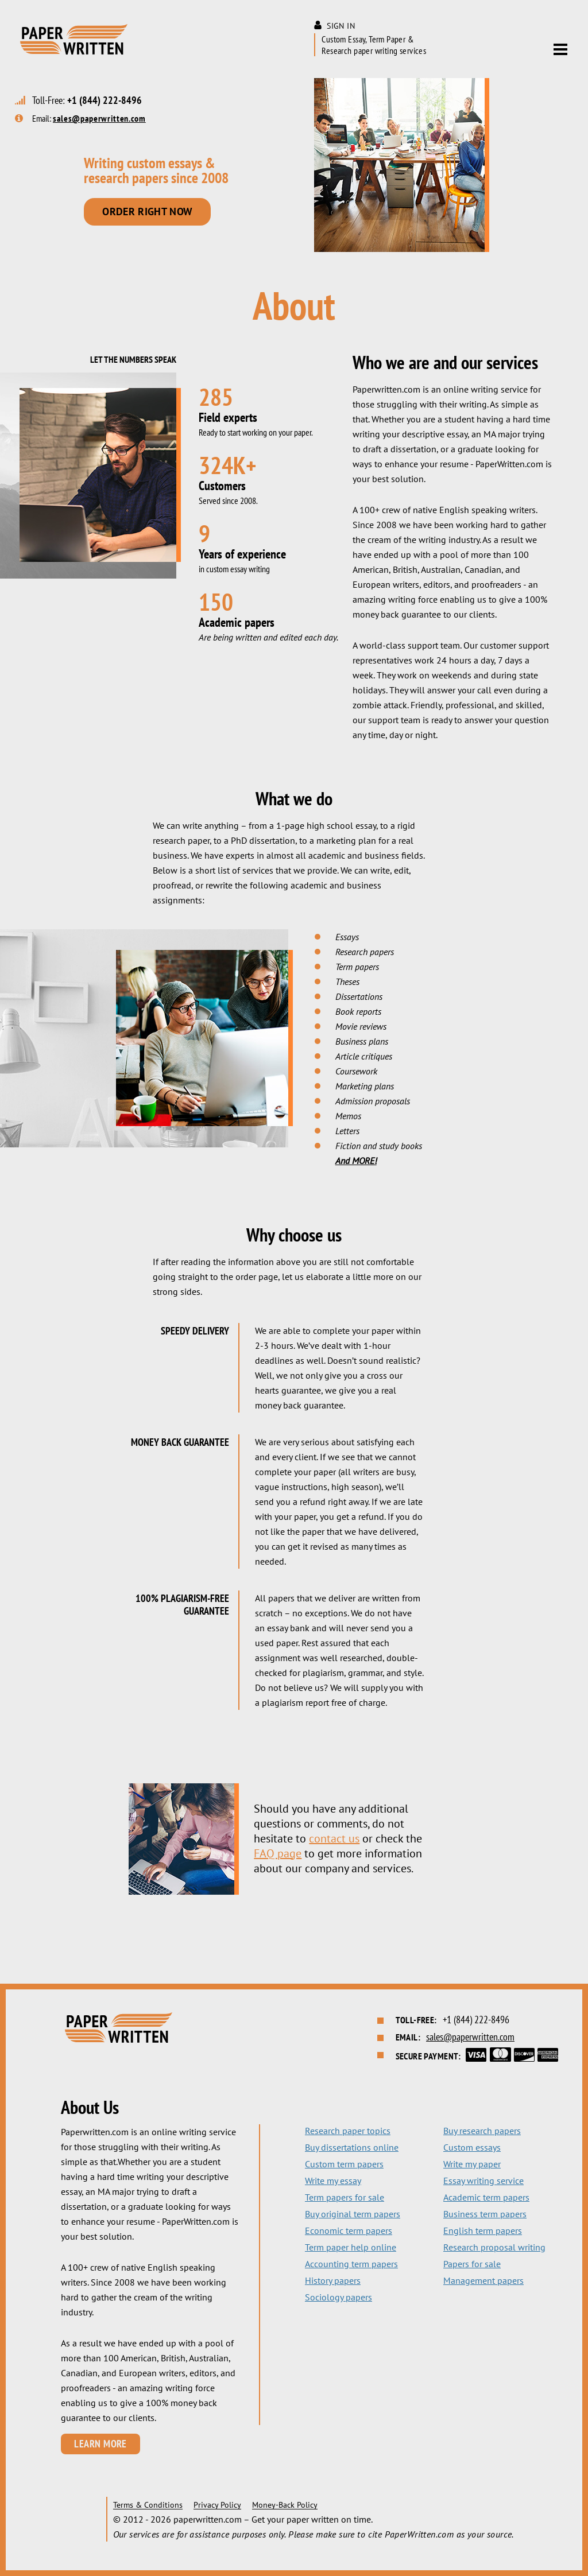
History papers (333, 2280)
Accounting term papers (351, 2263)
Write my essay (333, 2180)
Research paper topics (347, 2130)
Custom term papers (344, 2164)
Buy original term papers (352, 2214)
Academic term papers (486, 2197)
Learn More (100, 2443)
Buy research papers (482, 2130)
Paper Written (73, 39)
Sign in (341, 26)
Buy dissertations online (352, 2147)
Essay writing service (483, 2180)
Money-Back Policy (285, 2505)
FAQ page (277, 1853)
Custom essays (472, 2147)
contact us (334, 1838)
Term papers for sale (344, 2197)
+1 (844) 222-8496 (104, 100)
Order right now (147, 211)
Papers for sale (472, 2263)
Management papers (483, 2280)
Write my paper (472, 2164)
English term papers (482, 2230)
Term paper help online (350, 2247)
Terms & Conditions (148, 2505)
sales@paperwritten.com (99, 118)
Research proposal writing (494, 2247)
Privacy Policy (217, 2505)
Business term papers (485, 2214)
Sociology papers (338, 2297)
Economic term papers (348, 2230)
